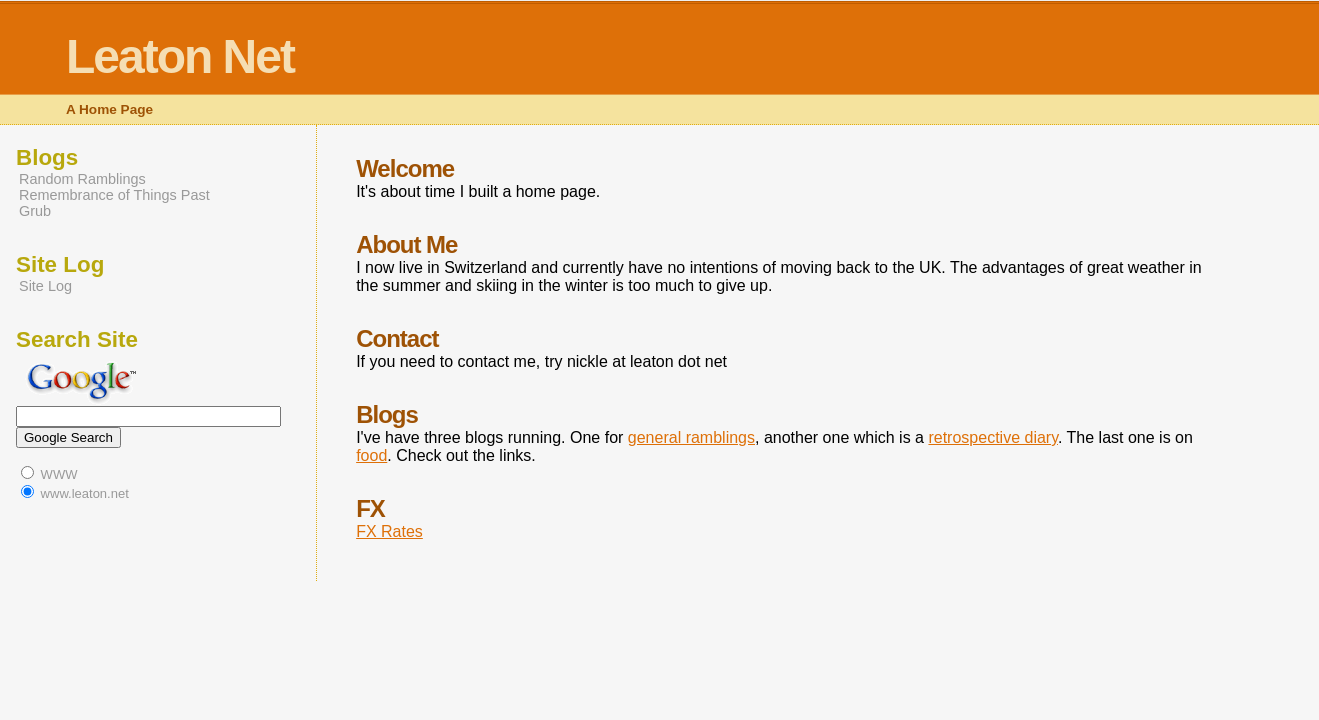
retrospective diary (993, 437)
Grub (35, 211)
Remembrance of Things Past (114, 195)
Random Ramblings (82, 179)
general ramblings (691, 437)
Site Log (45, 286)
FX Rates (389, 531)
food (371, 455)
